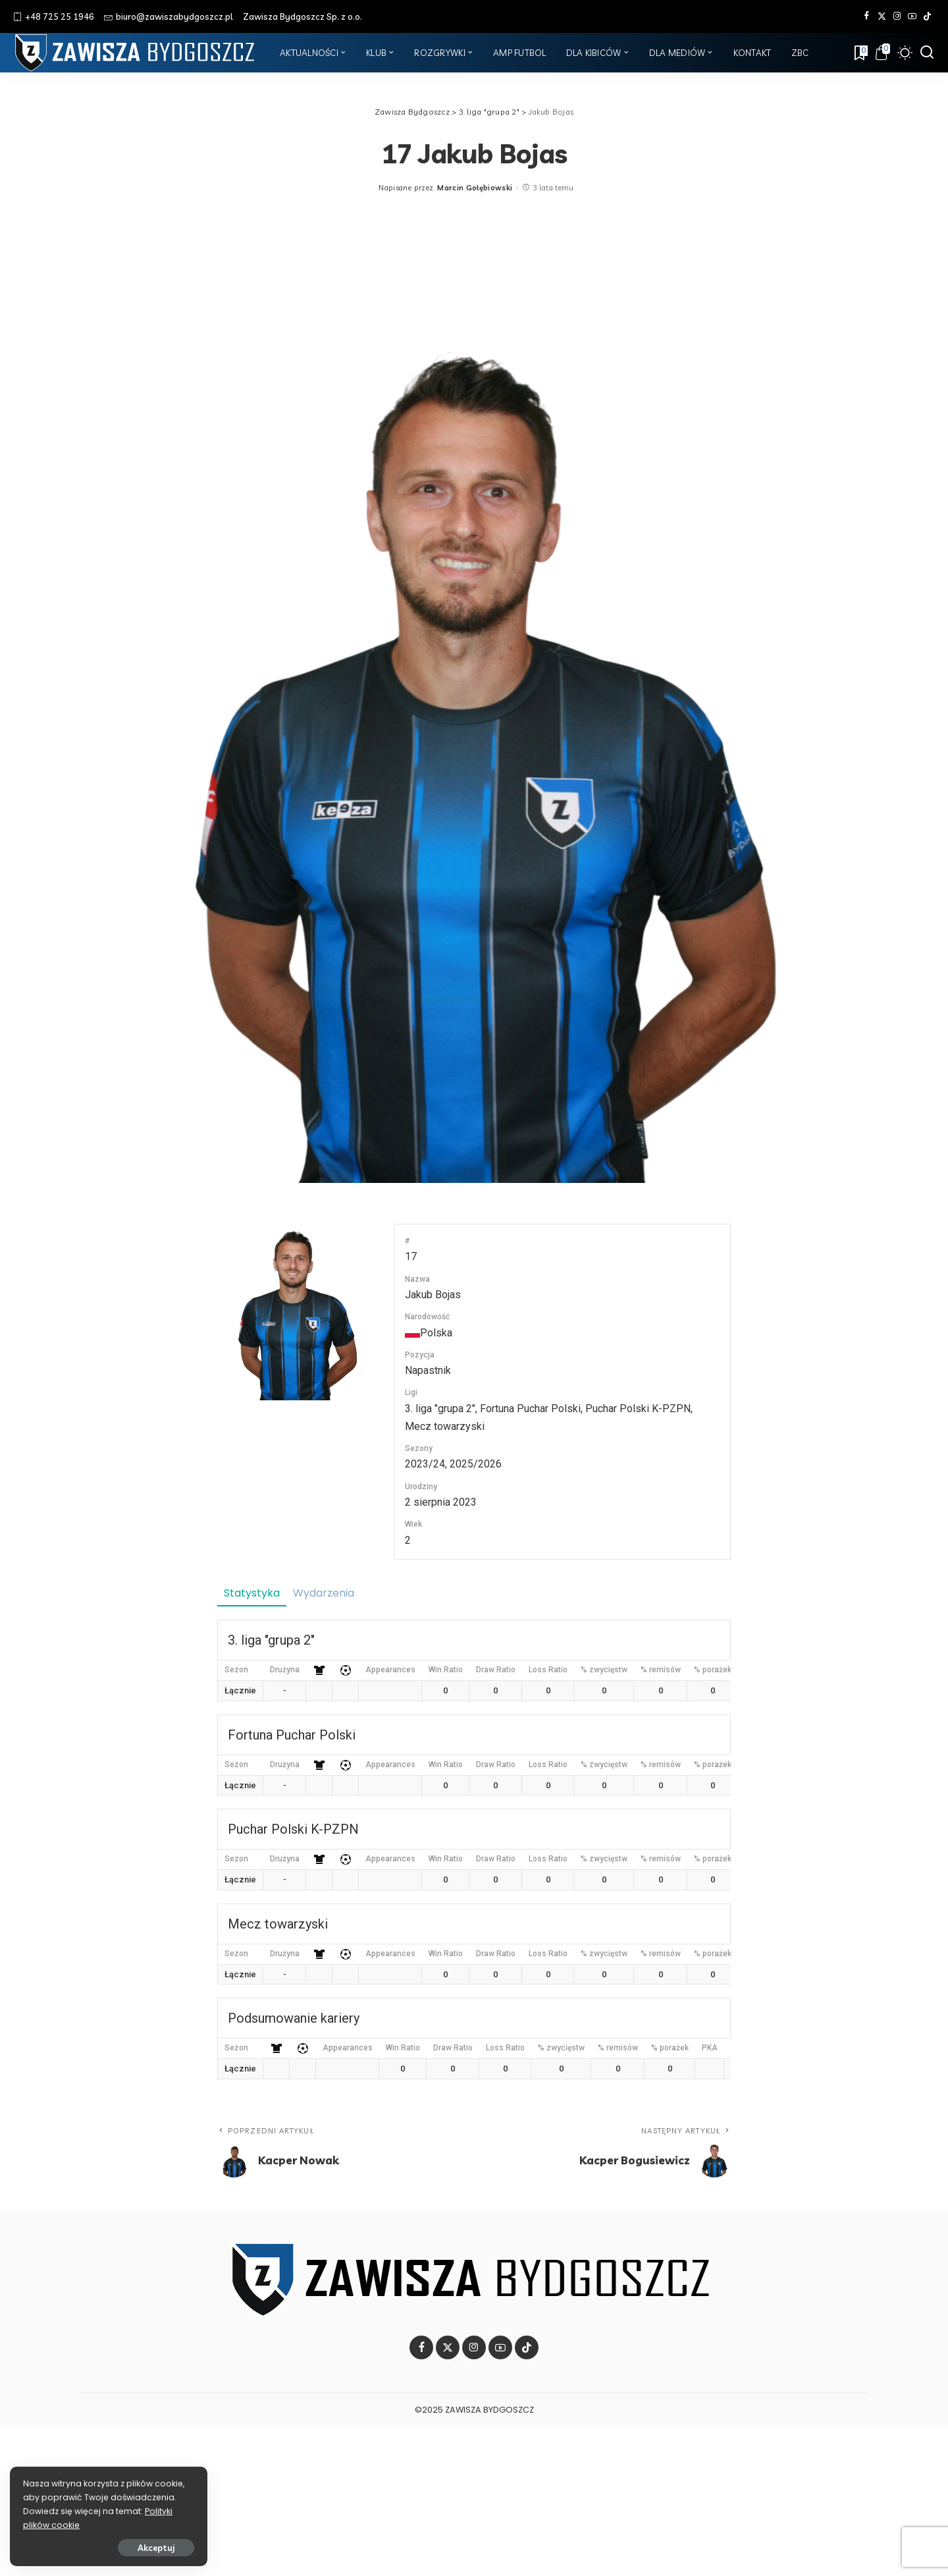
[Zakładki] (860, 52)
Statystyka (252, 1593)
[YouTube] (912, 16)
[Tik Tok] (927, 16)
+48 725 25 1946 (53, 16)
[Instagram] (897, 16)
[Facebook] (866, 16)
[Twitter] (881, 16)
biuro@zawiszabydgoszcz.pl (168, 16)
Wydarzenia (323, 1593)
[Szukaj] (927, 52)
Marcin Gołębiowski (474, 187)
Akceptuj (156, 2547)
